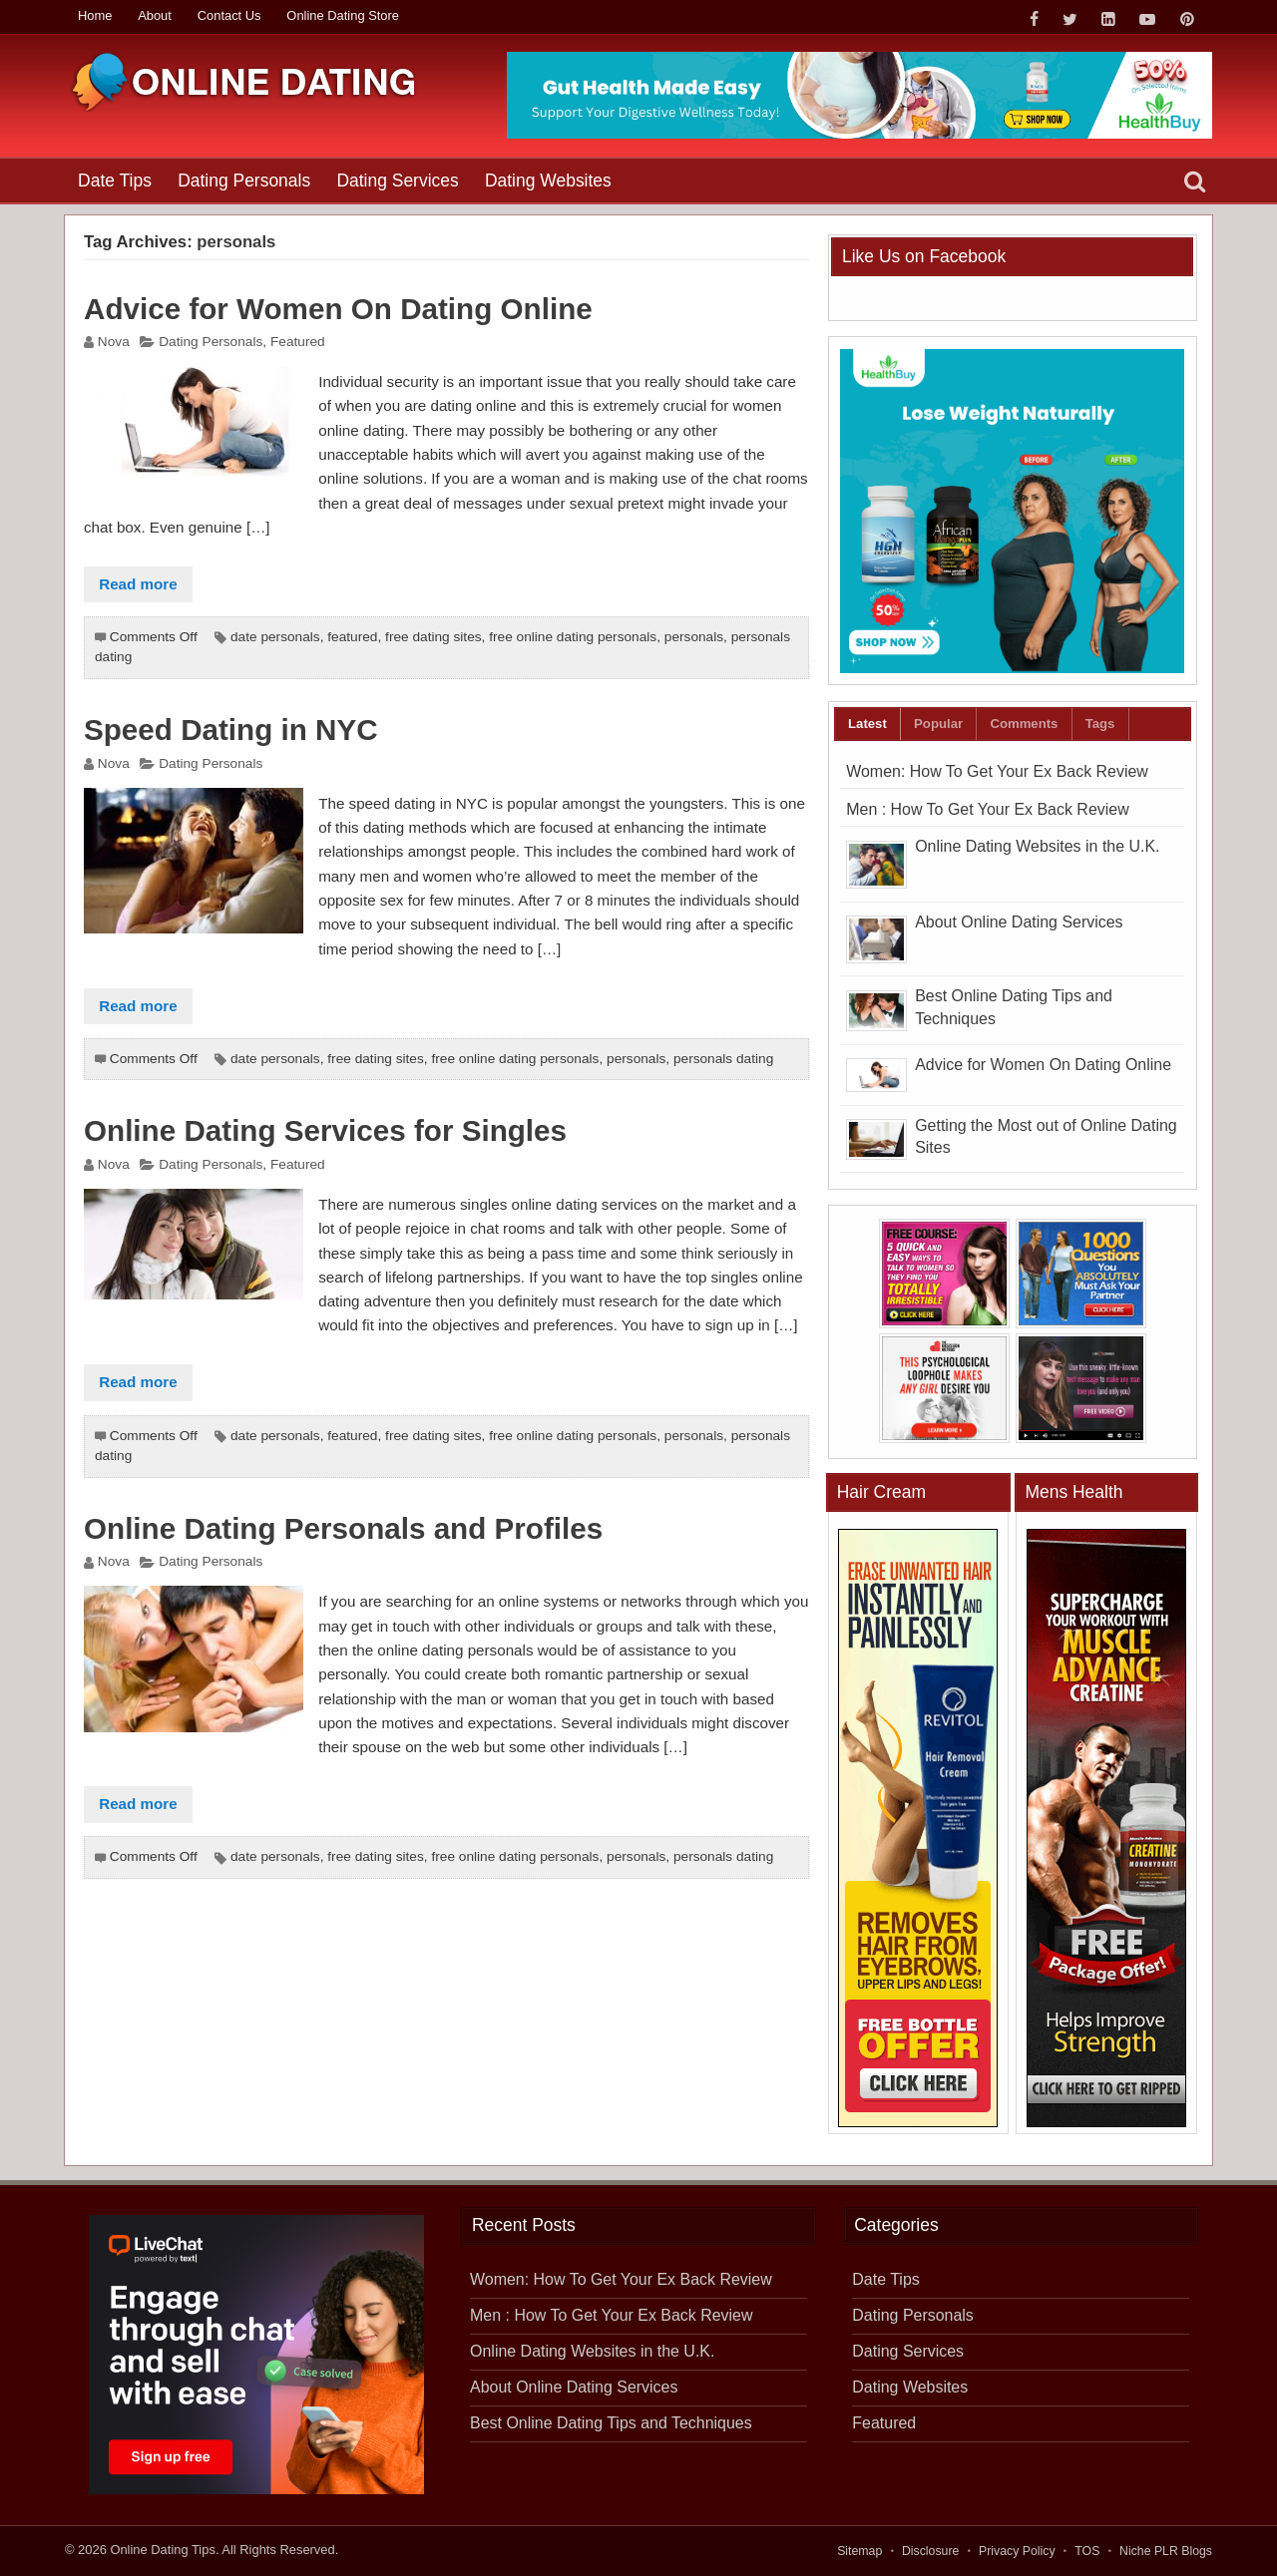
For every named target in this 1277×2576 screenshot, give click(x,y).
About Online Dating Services (1018, 922)
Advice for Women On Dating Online (338, 308)
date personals (275, 636)
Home (95, 15)
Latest (867, 723)
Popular (938, 723)
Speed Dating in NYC (231, 729)
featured (352, 636)
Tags (1100, 723)
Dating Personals (244, 180)
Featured (297, 341)
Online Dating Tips (162, 2549)
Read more (138, 583)
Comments (1024, 723)
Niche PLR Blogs (1165, 2551)
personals (693, 636)
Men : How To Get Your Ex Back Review (987, 809)
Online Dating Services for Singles (325, 1130)
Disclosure (930, 2551)
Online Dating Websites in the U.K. (1037, 846)
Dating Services (397, 180)
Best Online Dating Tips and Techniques (611, 2422)
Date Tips (115, 180)
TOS (1086, 2551)
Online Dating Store (342, 15)
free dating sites (433, 636)
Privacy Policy (1017, 2551)
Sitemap (859, 2551)
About (155, 15)
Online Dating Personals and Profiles (343, 1528)
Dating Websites (548, 180)
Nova (114, 341)
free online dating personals (572, 636)
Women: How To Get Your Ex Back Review (997, 771)
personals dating (723, 1058)
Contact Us (229, 15)
